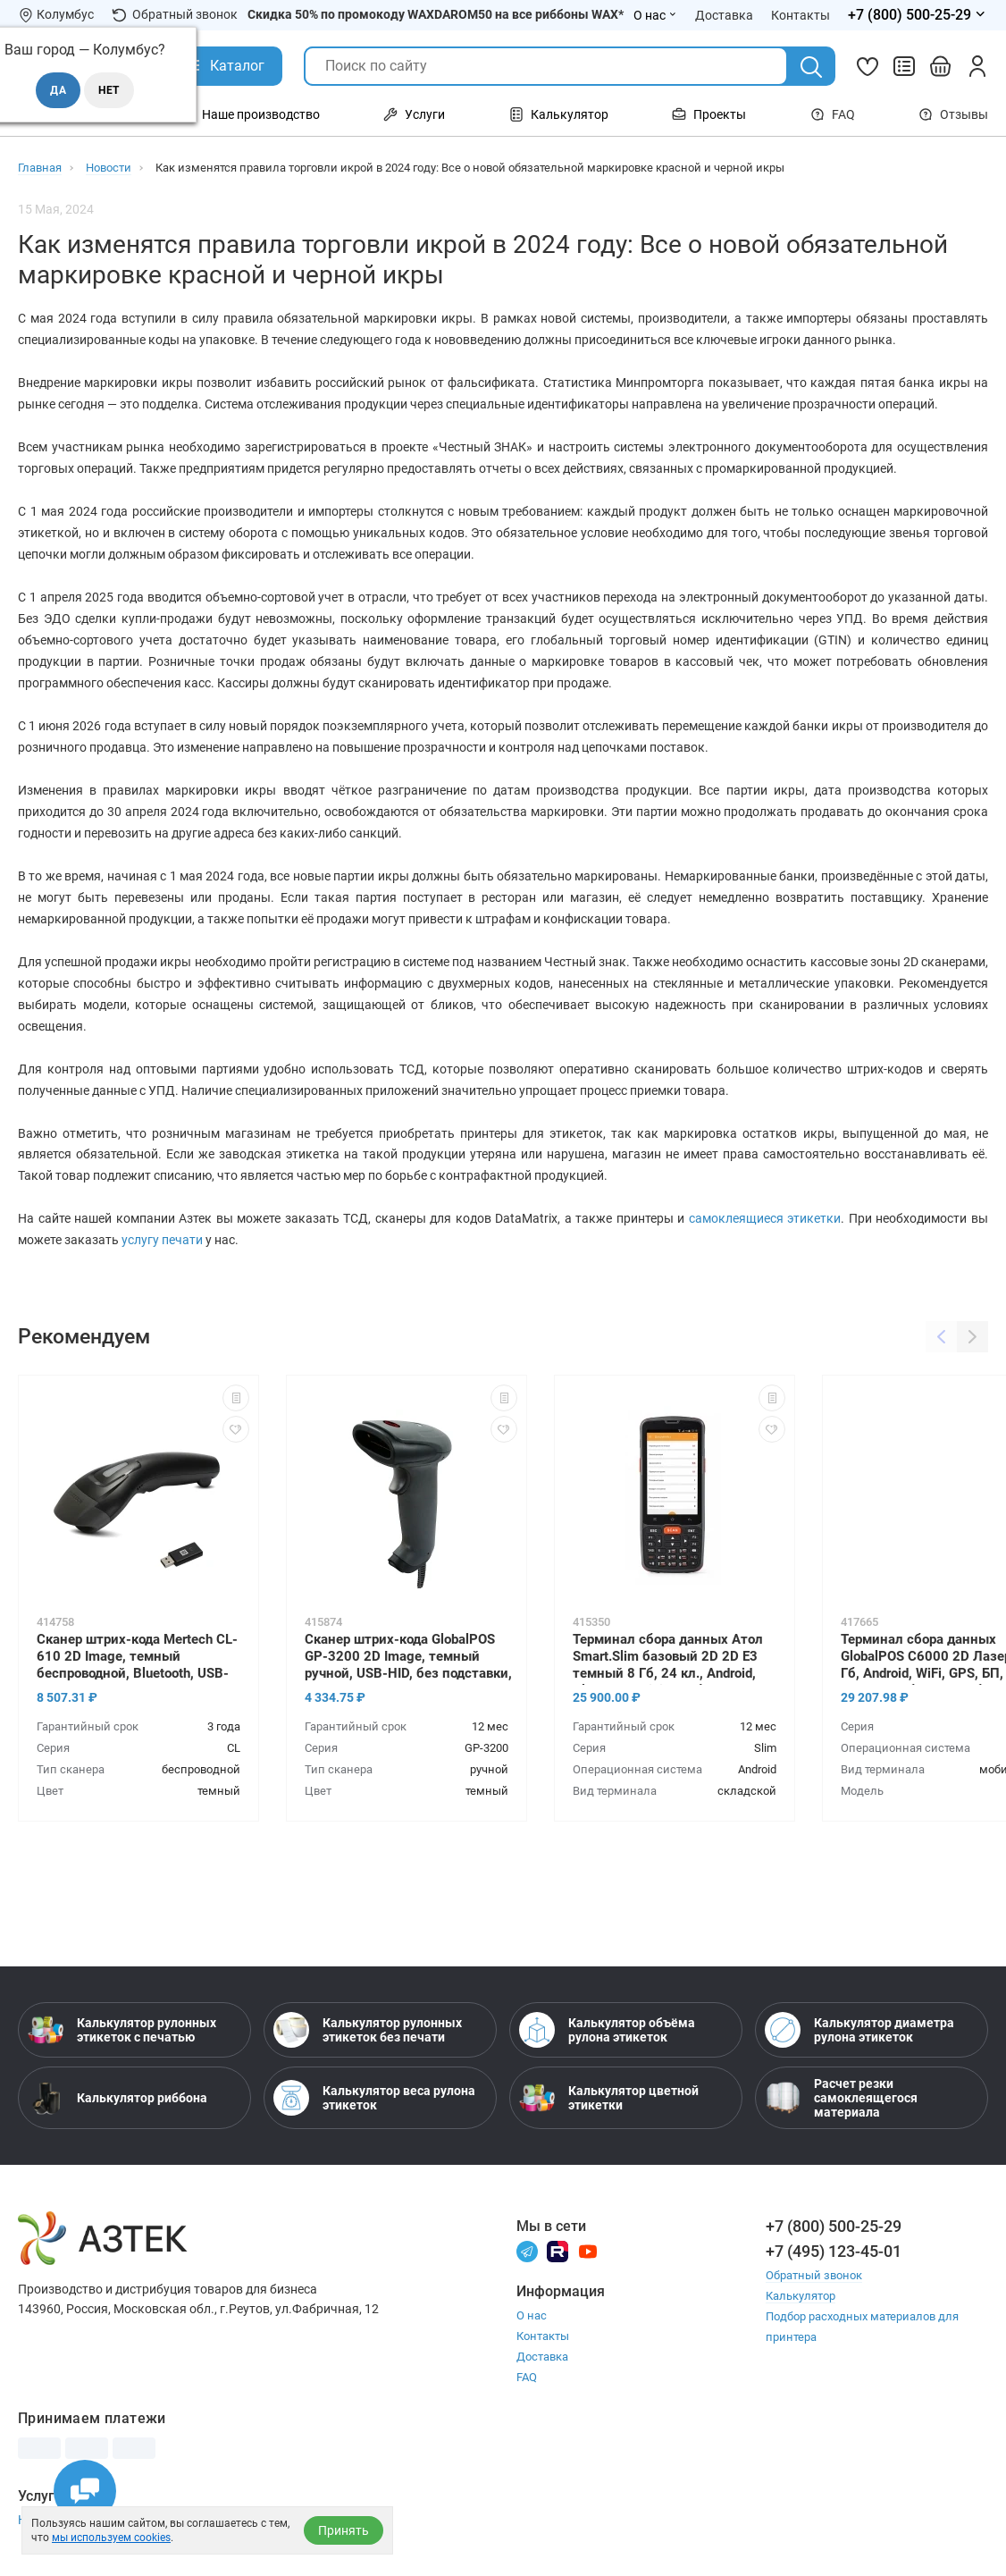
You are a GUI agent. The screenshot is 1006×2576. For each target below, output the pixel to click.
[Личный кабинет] (977, 66)
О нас (531, 2315)
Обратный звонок (175, 14)
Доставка (542, 2356)
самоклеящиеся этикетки (765, 1218)
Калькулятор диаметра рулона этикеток (859, 2030)
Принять (343, 2530)
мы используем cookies (111, 2537)
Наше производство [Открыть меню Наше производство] (250, 114)
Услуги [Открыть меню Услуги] (414, 114)
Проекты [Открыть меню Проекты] (709, 114)
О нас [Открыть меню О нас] (655, 15)
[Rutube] (557, 2250)
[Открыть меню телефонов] (918, 15)
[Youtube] (588, 2250)
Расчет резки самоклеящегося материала (841, 2097)
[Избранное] (867, 66)
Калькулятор (800, 2295)
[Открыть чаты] (85, 2491)
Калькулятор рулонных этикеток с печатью (122, 2030)
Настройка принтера (78, 2520)
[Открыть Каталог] (223, 66)
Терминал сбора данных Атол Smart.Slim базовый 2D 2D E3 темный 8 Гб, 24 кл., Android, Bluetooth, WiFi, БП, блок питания (678, 1658)
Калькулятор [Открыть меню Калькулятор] (558, 114)
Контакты (542, 2336)
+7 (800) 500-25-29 (833, 2226)
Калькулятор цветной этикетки (609, 2098)
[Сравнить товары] (904, 66)
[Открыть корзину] (941, 66)
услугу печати (162, 1240)
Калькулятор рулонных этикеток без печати (367, 2030)
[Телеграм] (527, 2250)
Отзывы (953, 114)
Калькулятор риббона (117, 2098)
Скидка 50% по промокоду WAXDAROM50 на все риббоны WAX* (435, 14)
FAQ (832, 114)
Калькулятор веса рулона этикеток (374, 2098)
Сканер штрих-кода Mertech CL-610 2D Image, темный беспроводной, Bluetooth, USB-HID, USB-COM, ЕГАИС (137, 1658)
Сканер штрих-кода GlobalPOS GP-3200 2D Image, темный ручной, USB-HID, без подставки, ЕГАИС (408, 1658)
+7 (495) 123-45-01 (833, 2251)
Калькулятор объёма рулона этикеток (607, 2030)
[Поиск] (811, 67)
